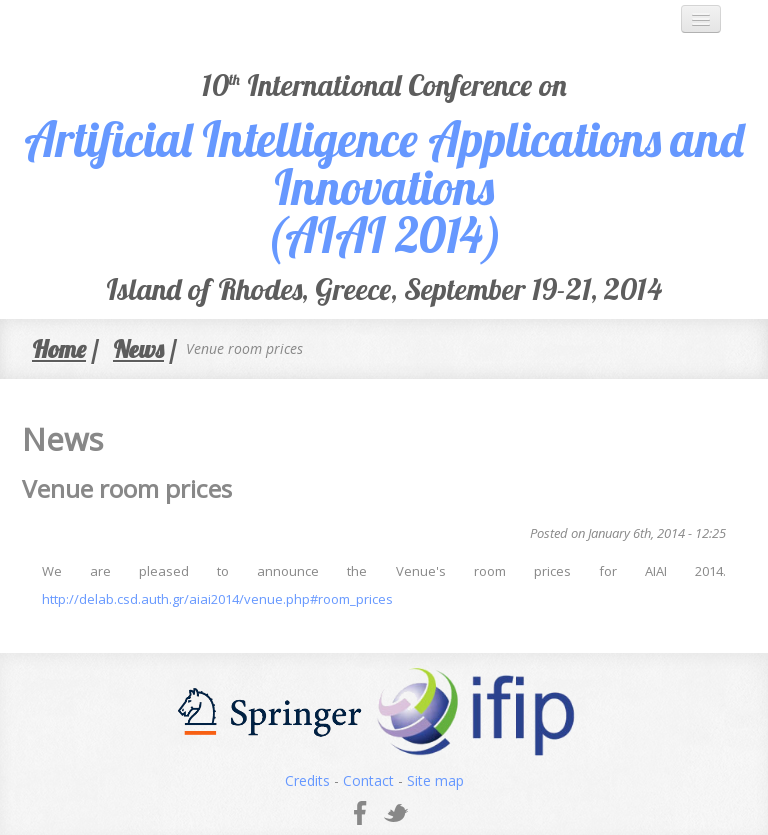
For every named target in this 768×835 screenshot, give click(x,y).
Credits (307, 780)
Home (59, 349)
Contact (368, 780)
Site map (435, 780)
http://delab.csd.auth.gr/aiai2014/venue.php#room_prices (217, 599)
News (138, 349)
